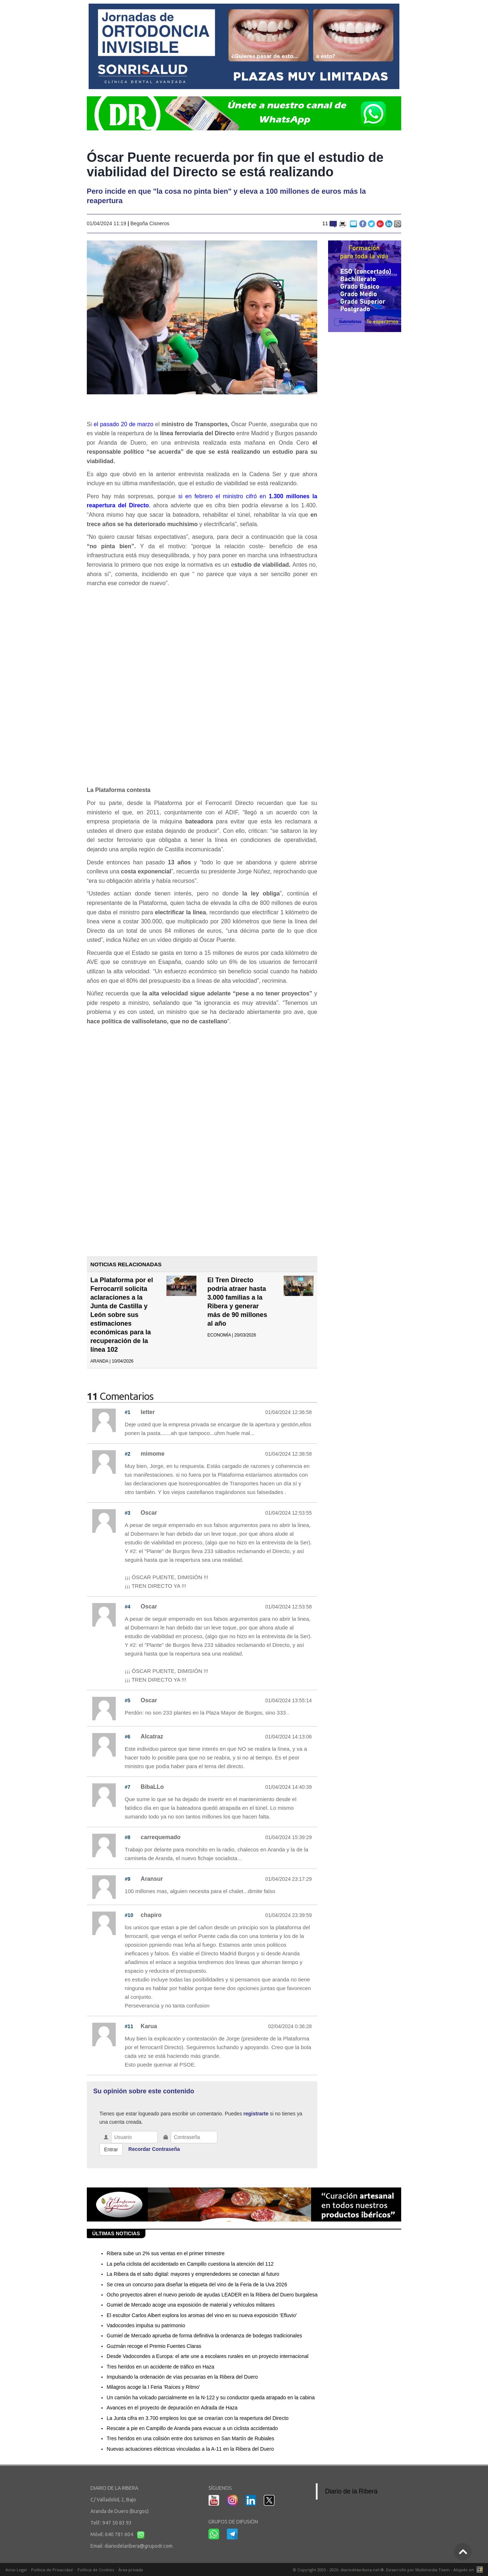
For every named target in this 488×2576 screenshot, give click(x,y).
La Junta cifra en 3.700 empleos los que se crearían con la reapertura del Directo (198, 2418)
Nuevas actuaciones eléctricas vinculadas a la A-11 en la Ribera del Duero (190, 2449)
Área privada (130, 2569)
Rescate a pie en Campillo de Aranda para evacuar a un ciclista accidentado (192, 2428)
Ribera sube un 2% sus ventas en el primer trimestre (166, 2253)
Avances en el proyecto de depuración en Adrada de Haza (172, 2408)
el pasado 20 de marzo (123, 424)
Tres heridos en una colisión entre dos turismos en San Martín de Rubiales (190, 2438)
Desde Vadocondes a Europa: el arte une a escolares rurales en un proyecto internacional (208, 2356)
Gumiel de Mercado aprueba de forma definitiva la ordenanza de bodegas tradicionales (204, 2335)
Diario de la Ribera (351, 2491)
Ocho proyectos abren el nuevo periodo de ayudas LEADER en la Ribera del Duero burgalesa (212, 2295)
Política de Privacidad (52, 2569)
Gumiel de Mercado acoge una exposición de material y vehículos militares (191, 2305)
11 (329, 223)
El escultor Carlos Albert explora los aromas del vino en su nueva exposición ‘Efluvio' (202, 2315)
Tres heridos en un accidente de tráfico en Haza (161, 2367)
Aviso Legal (16, 2569)
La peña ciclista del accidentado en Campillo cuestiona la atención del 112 (190, 2264)
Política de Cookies (95, 2569)
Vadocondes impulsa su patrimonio (146, 2325)
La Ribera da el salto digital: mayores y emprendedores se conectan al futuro (193, 2274)
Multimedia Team (432, 2569)
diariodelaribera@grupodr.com (139, 2546)
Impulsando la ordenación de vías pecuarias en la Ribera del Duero (182, 2377)
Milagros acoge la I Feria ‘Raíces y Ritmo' (153, 2387)
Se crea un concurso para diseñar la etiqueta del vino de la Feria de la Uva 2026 (197, 2284)
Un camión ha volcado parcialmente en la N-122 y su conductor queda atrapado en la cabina (211, 2397)
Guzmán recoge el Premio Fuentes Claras (154, 2346)
